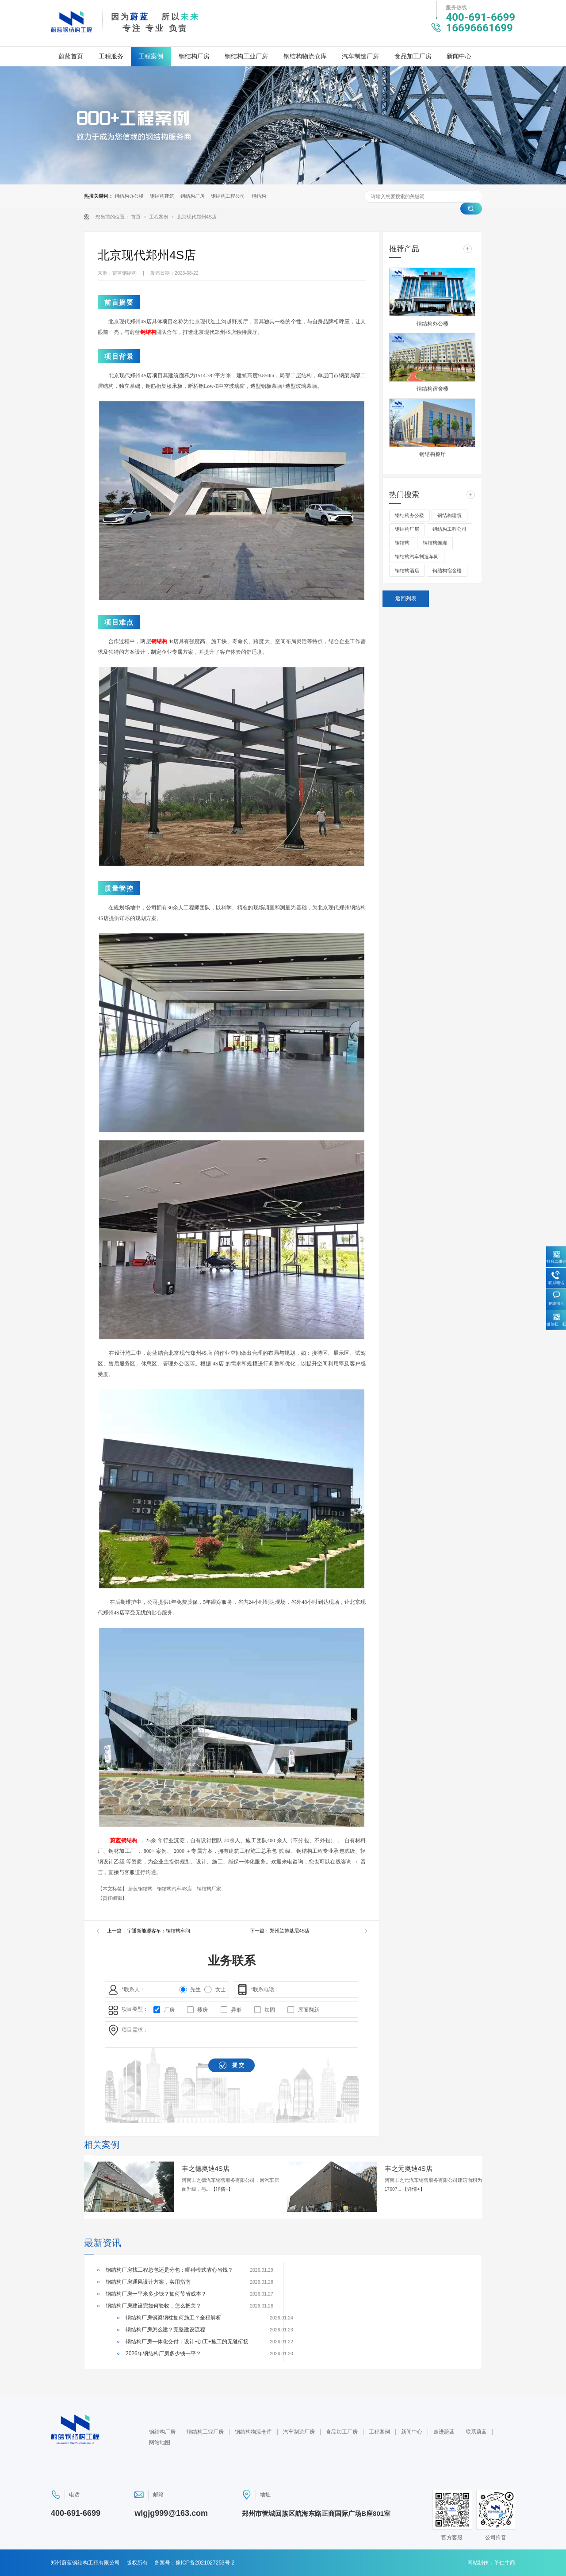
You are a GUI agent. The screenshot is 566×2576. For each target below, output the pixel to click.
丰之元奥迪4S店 (408, 2168)
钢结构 (259, 196)
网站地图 (159, 2442)
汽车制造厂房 (360, 56)
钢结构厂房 (194, 56)
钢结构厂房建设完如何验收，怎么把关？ (153, 2306)
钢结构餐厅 (432, 454)
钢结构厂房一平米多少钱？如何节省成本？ (156, 2294)
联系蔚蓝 (476, 2432)
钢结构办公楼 (129, 196)
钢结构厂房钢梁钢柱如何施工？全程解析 (173, 2318)
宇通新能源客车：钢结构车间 (158, 1930)
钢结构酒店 (407, 570)
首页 (136, 216)
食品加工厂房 (413, 56)
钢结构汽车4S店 (175, 1888)
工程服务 (111, 56)
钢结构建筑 (162, 196)
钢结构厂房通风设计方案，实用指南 (148, 2282)
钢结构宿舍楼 (432, 389)
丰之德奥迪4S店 (205, 2168)
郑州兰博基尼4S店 (290, 1930)
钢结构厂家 (209, 1888)
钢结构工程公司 (228, 196)
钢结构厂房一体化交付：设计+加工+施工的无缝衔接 (187, 2341)
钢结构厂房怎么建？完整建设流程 (165, 2330)
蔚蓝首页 (70, 56)
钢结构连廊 (435, 542)
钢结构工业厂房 (246, 56)
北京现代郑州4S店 (197, 216)
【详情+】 (222, 2189)
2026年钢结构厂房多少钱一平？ (163, 2353)
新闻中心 (459, 56)
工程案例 (150, 56)
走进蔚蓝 (444, 2432)
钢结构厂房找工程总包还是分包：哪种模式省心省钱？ (169, 2270)
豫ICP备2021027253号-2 (205, 2563)
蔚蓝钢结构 (123, 1840)
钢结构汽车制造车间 (417, 556)
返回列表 (406, 598)
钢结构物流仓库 (305, 56)
